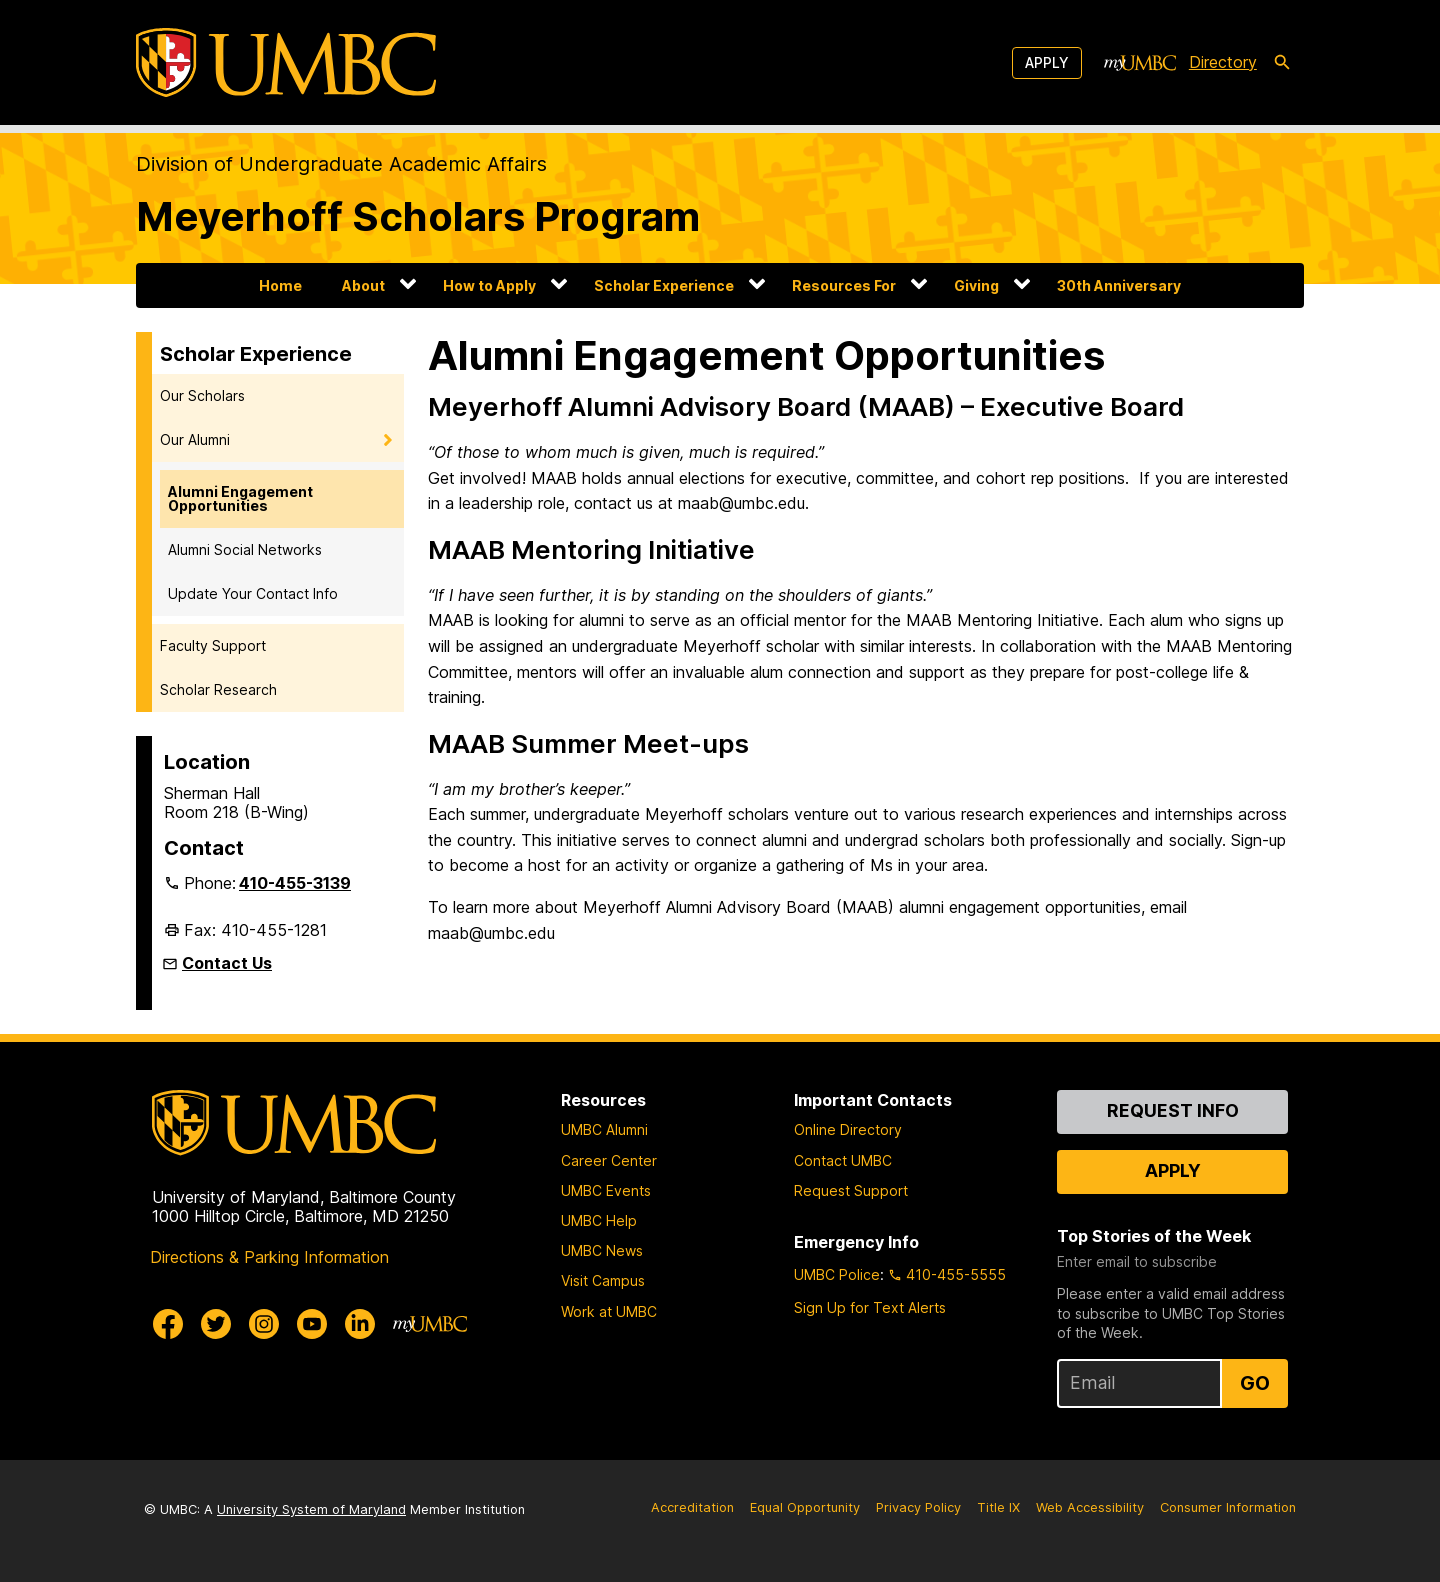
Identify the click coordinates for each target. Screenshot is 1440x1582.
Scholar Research (218, 689)
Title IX (998, 1507)
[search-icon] (1282, 63)
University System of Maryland (311, 1509)
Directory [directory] (1223, 62)
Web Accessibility (1090, 1507)
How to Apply (489, 285)
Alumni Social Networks (245, 549)
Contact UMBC (843, 1160)
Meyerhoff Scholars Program (418, 216)
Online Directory (848, 1129)
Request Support (851, 1190)
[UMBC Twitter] (216, 1324)
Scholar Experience (664, 285)
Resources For (844, 285)
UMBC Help (599, 1220)
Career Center (609, 1160)
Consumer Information (1228, 1507)
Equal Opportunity (805, 1507)
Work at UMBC (609, 1311)
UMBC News (602, 1250)
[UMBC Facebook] (168, 1324)
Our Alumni (195, 439)
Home (280, 285)
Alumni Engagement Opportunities (240, 498)
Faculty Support (213, 645)
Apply (1047, 62)
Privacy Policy (918, 1507)
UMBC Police (837, 1274)
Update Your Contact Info (253, 593)
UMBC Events (606, 1190)
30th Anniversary (1119, 285)
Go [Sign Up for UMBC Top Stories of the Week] (1255, 1383)
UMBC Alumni (604, 1129)
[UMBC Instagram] (264, 1324)
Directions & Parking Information (269, 1257)
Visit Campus (603, 1280)
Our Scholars (202, 395)
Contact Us (227, 963)
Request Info (1173, 1110)
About (363, 285)
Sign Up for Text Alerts (870, 1307)
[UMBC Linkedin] (360, 1324)
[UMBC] (286, 62)
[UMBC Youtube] (312, 1324)
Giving (976, 285)
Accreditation (692, 1507)
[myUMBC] (1140, 63)
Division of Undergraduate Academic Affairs (341, 164)
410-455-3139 (295, 883)
